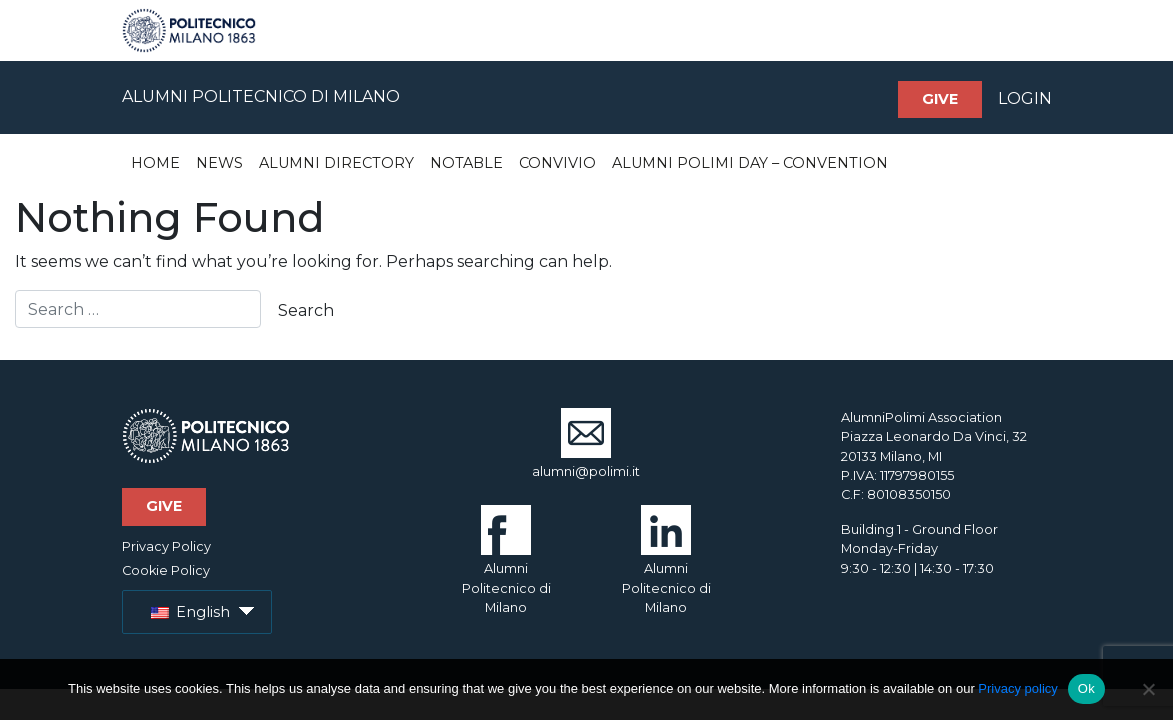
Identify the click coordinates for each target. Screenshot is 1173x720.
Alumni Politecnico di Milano (506, 569)
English (190, 612)
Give (940, 99)
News (219, 163)
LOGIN (1025, 98)
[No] (1148, 689)
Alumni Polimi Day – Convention (750, 163)
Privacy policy (1017, 688)
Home (155, 163)
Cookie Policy (166, 570)
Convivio (557, 163)
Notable (466, 163)
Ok (1086, 688)
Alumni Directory (336, 163)
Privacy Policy (166, 546)
